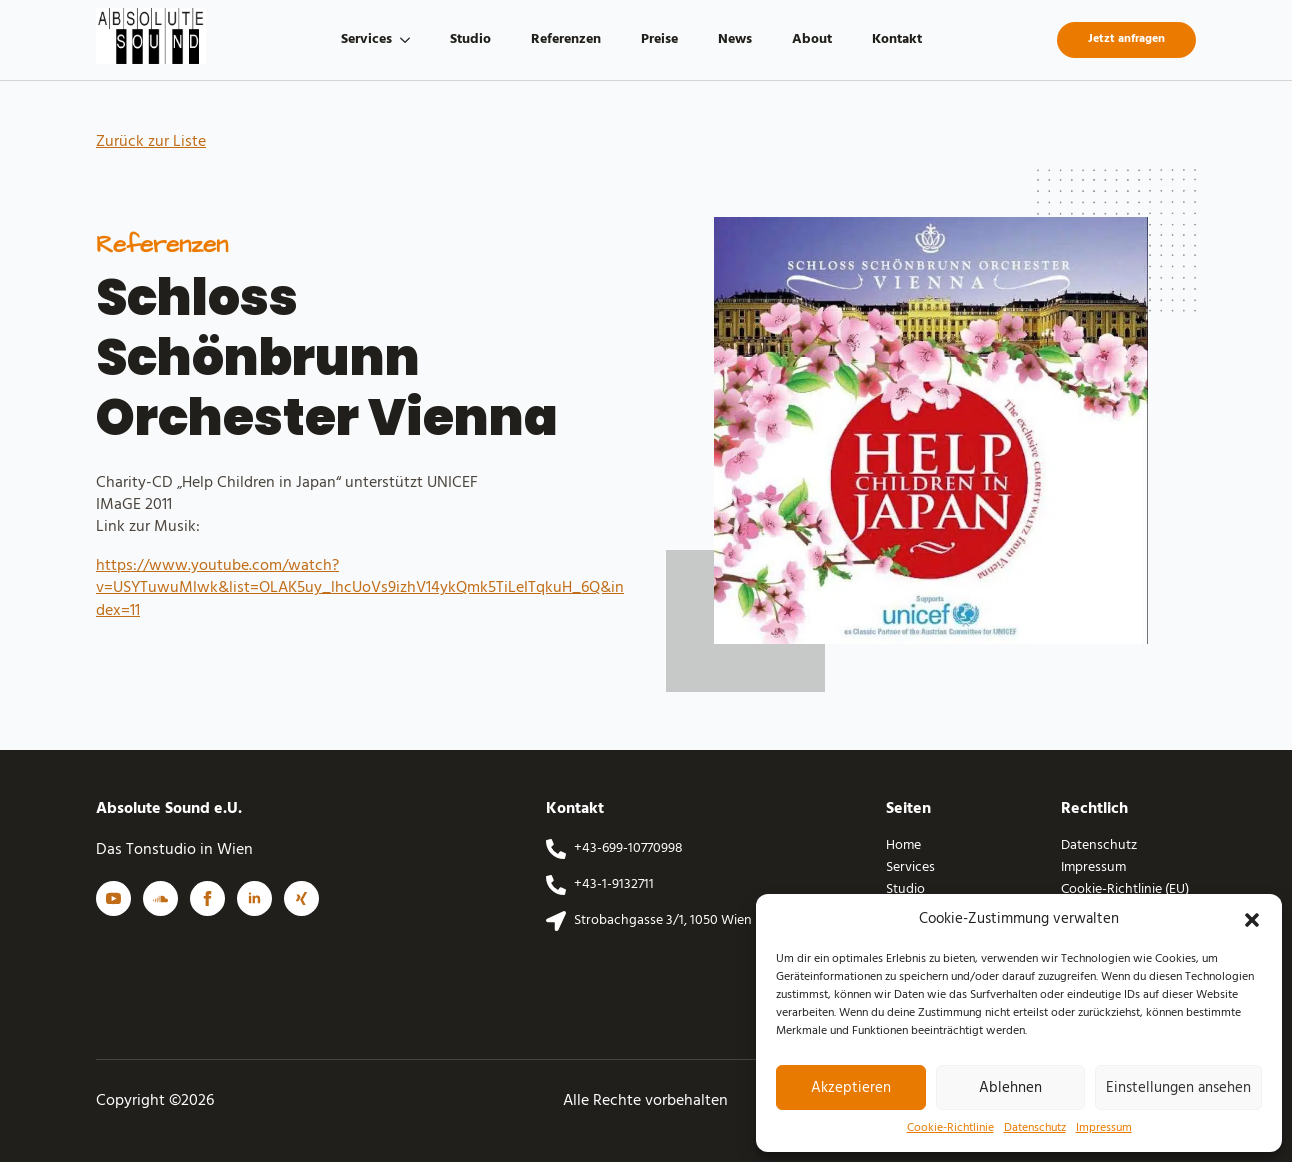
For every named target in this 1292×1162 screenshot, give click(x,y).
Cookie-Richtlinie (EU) (1125, 890)
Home (903, 846)
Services (366, 39)
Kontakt (897, 39)
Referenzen (566, 39)
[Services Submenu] (411, 40)
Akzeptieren (851, 1088)
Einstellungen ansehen (1178, 1088)
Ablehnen (1010, 1088)
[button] (1252, 920)
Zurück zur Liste (151, 142)
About (812, 39)
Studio (470, 39)
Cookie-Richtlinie (950, 1128)
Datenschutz (1035, 1128)
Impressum (1104, 1128)
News (735, 39)
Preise (659, 39)
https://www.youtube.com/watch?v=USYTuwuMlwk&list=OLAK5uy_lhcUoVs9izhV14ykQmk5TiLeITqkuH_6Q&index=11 (360, 588)
